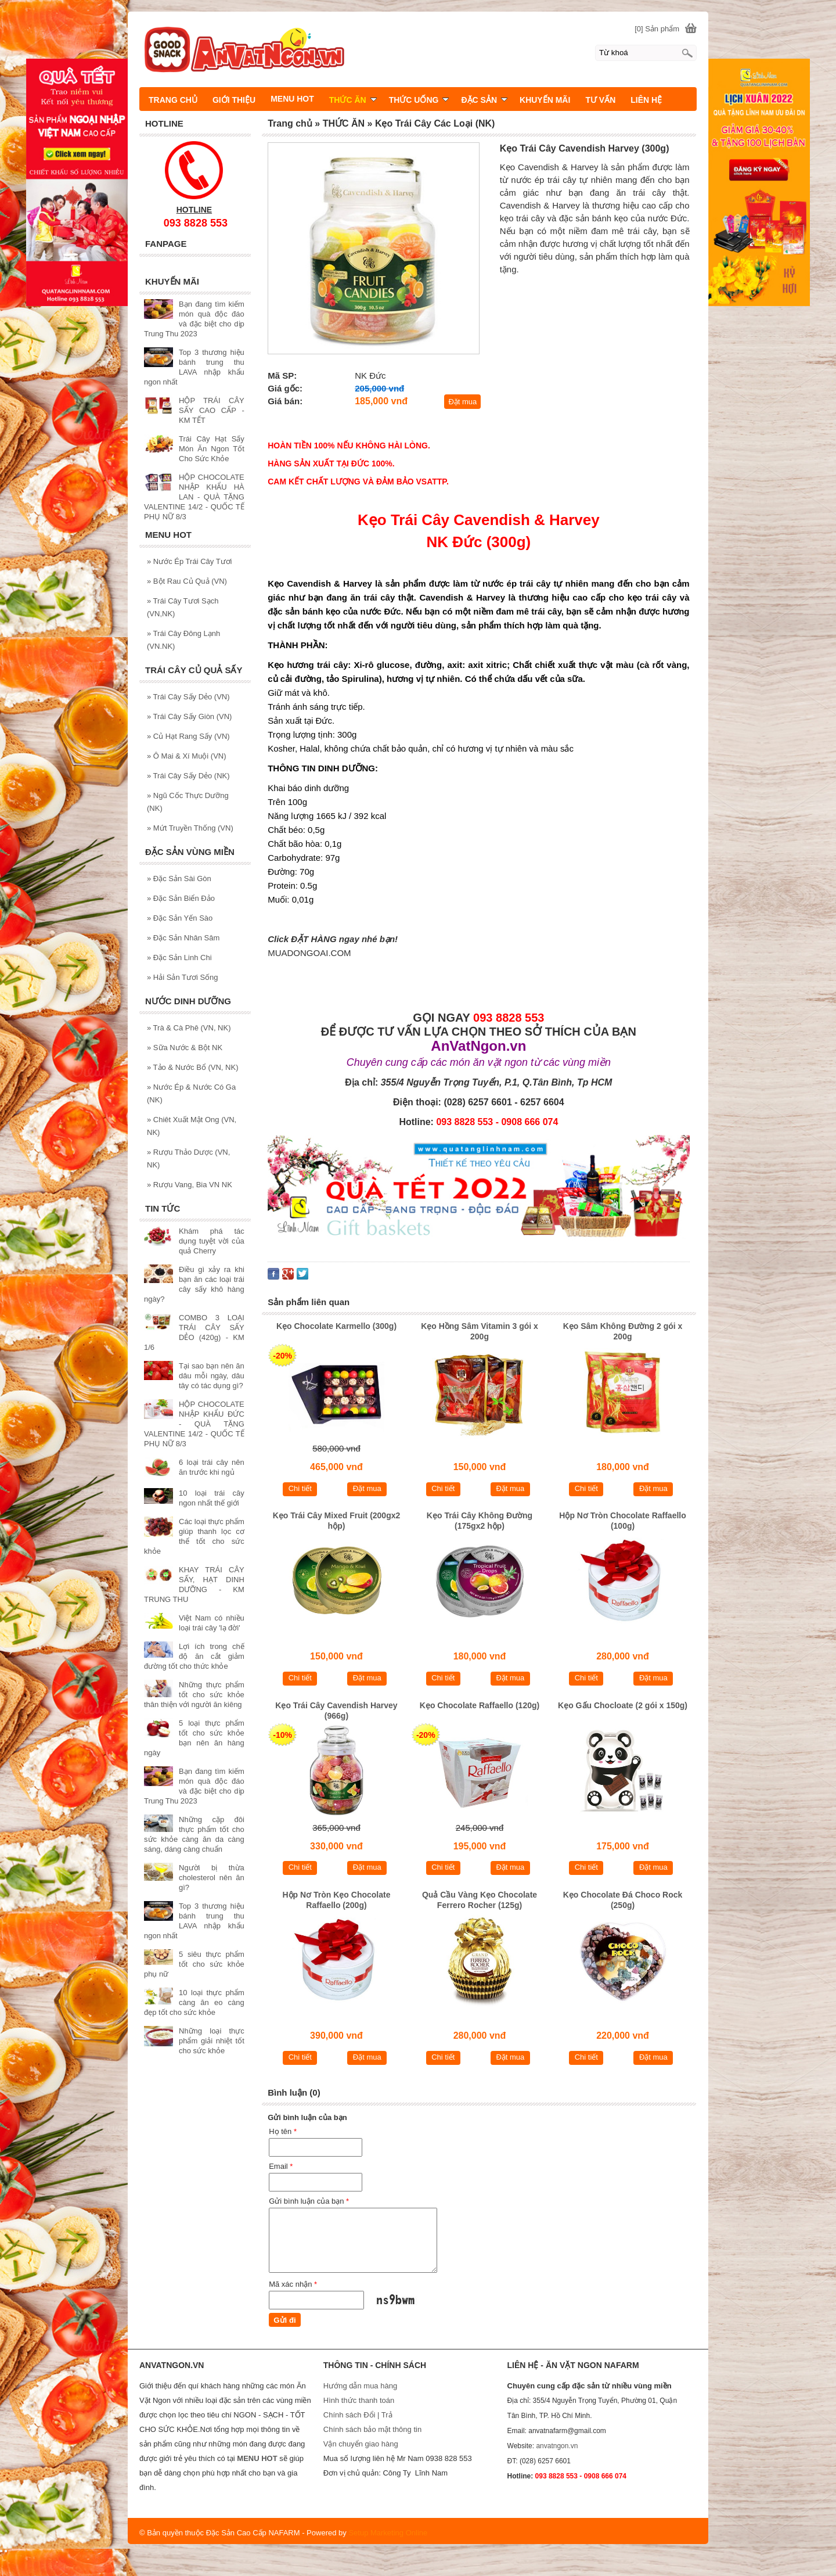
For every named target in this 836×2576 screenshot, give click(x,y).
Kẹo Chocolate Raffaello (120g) (479, 1705)
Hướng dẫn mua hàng (360, 2385)
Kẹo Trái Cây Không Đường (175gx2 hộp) (479, 1520)
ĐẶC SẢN (484, 100)
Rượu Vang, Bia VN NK (189, 1184)
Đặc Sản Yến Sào (179, 918)
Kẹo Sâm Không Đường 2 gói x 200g (623, 1331)
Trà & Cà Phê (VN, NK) (189, 1027)
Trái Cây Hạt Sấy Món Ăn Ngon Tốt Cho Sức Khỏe (211, 448)
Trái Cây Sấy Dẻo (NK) (188, 775)
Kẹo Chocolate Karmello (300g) (336, 1326)
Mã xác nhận (293, 2284)
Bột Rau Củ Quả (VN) (187, 581)
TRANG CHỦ (173, 100)
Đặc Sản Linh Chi (179, 957)
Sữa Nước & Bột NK (184, 1047)
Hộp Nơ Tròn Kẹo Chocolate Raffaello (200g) (336, 1900)
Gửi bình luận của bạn (309, 2201)
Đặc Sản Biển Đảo (181, 898)
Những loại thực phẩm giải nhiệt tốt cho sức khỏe (211, 2041)
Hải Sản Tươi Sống (182, 977)
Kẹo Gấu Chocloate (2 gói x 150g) (622, 1705)
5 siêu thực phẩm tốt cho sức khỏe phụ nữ (194, 1964)
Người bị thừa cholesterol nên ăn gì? (211, 1877)
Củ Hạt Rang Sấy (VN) (188, 736)
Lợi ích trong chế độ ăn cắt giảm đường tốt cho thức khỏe (194, 1656)
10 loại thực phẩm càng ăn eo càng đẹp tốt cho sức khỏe (194, 2002)
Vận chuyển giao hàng (360, 2444)
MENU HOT (292, 98)
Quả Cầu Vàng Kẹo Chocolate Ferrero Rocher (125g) (479, 1900)
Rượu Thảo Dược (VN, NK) (188, 1158)
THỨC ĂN (353, 100)
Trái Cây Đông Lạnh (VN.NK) (183, 640)
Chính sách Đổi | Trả (358, 2414)
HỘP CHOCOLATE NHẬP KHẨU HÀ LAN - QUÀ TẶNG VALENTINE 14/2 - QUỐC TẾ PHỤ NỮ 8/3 (194, 497)
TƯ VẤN (600, 100)
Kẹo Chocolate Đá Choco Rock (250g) (623, 1900)
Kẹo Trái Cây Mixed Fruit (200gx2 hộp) (337, 1520)
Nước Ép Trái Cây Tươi (189, 561)
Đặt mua (462, 401)
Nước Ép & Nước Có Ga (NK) (191, 1093)
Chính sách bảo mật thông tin (372, 2429)
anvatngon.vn (557, 2446)
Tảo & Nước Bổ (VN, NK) (192, 1067)
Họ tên (283, 2131)
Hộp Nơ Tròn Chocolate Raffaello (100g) (622, 1520)
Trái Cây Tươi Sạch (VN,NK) (182, 607)
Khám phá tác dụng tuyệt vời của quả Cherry (211, 1241)
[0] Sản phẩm (657, 28)
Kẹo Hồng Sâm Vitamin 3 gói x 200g (479, 1331)
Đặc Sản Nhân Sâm (183, 937)
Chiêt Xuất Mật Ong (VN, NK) (191, 1126)
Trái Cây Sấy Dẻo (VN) (188, 696)
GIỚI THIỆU (233, 100)
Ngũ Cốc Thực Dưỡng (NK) (188, 802)
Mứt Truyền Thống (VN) (190, 828)
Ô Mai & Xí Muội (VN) (186, 756)
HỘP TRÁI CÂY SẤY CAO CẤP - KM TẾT (211, 410)
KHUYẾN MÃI (545, 100)
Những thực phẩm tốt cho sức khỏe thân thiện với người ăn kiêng (194, 1694)
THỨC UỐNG (419, 100)
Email (281, 2166)
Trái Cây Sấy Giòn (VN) (189, 716)
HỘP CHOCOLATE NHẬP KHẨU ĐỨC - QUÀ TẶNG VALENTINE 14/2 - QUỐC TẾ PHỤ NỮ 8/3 (194, 1424)
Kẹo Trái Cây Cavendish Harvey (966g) (336, 1710)
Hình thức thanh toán (358, 2400)
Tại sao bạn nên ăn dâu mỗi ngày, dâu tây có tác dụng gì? (211, 1375)
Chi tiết (300, 1488)
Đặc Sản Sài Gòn (179, 878)
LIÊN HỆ (646, 100)
